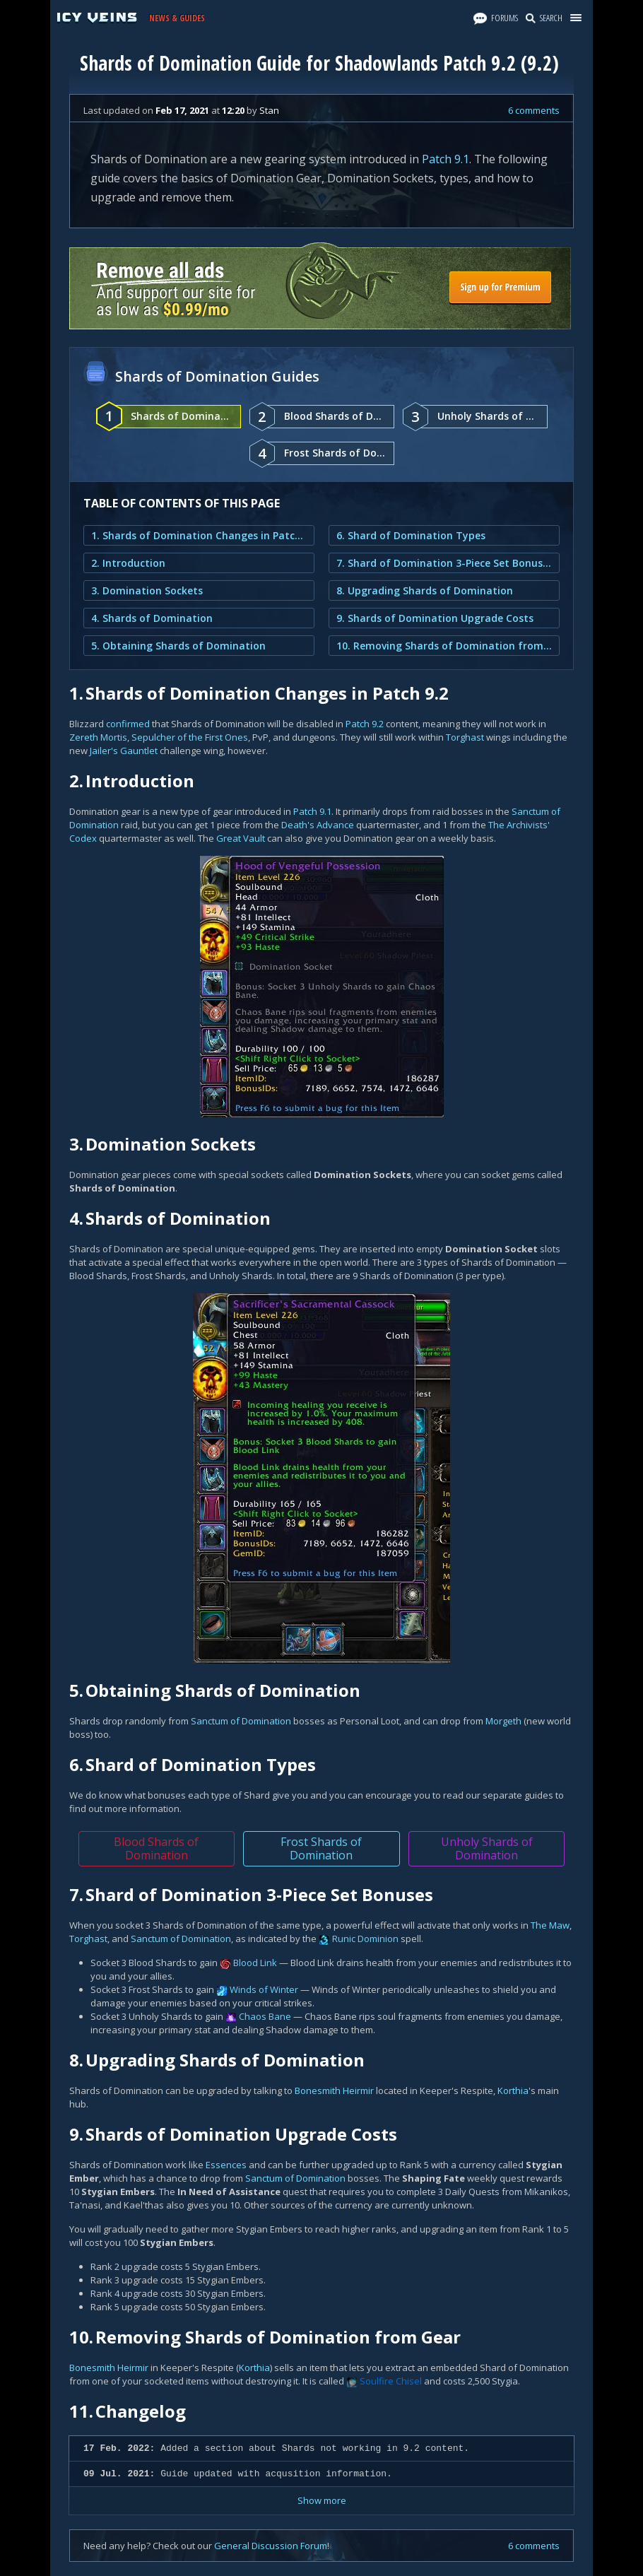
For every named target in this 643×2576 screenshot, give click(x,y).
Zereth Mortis (98, 737)
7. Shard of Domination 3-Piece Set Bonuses (444, 563)
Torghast (465, 737)
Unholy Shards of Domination (487, 1848)
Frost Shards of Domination (321, 1848)
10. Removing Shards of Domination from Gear (444, 645)
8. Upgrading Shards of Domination (424, 590)
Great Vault (240, 838)
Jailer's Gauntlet (124, 750)
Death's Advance (317, 824)
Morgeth (503, 1721)
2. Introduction (128, 563)
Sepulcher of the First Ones (189, 737)
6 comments (534, 110)
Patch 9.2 (365, 723)
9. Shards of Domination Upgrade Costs (434, 618)
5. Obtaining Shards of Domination (178, 645)
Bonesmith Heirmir (334, 2090)
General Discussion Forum (270, 2545)
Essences (226, 2164)
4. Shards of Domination (152, 618)
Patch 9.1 (445, 159)
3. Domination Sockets (147, 590)
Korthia (513, 2090)
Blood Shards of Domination (156, 1848)
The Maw (550, 1925)
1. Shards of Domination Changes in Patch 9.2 (199, 535)
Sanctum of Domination (241, 1721)
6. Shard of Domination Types (410, 535)
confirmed (128, 723)
